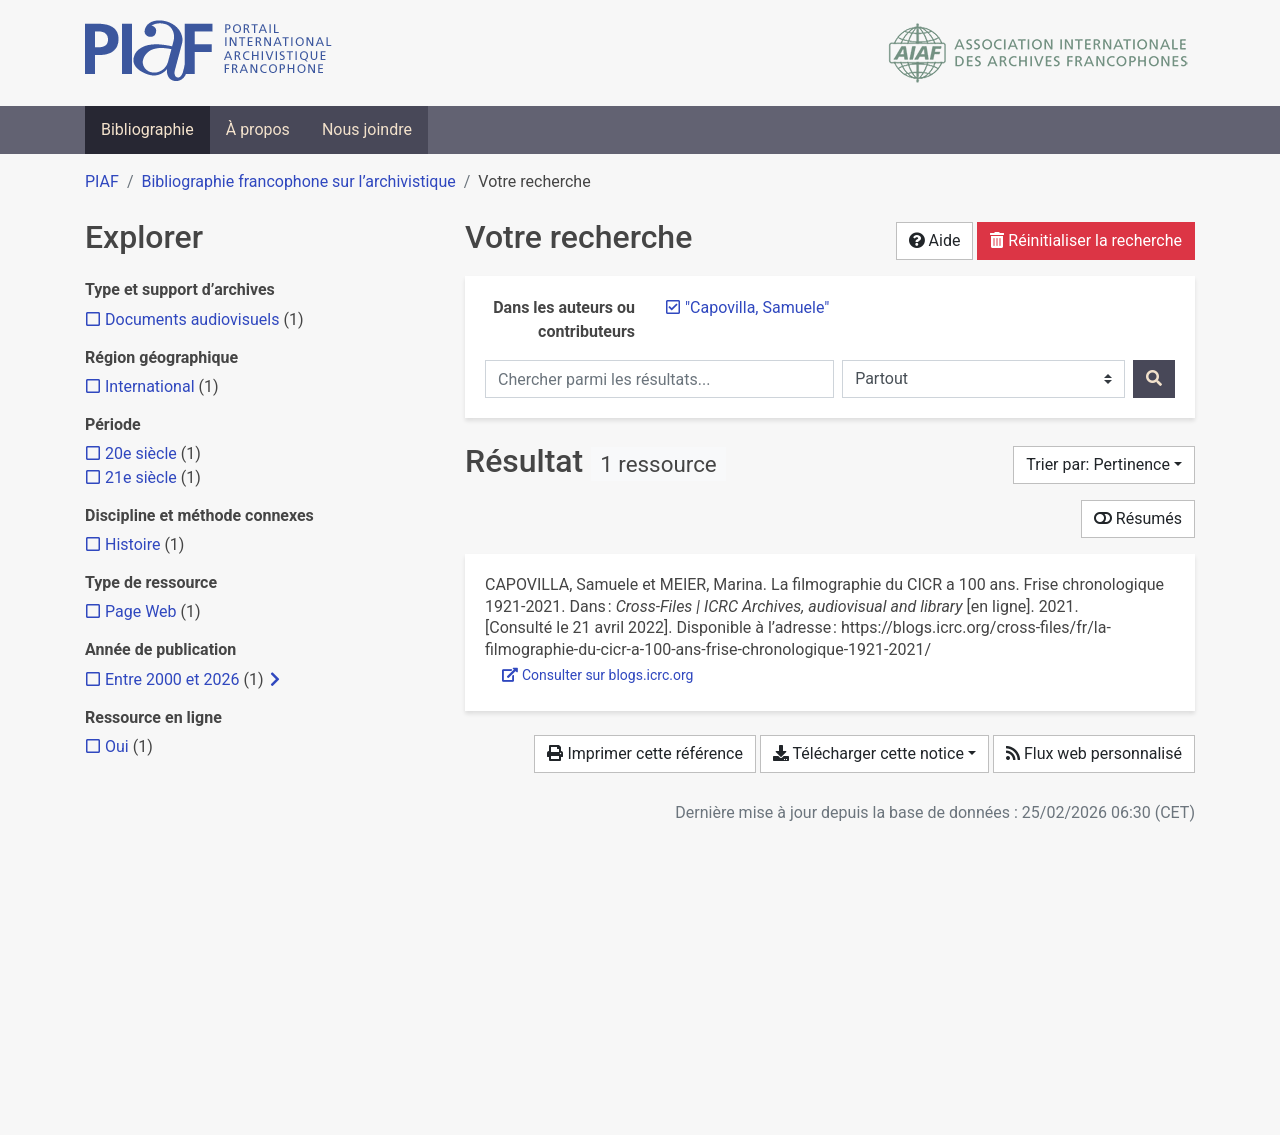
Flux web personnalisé (1094, 753)
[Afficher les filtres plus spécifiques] (275, 680)
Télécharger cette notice (868, 753)
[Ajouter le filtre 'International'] (150, 386)
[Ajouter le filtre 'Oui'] (117, 746)
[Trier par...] (1104, 465)
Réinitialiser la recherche (1086, 240)
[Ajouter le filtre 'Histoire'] (132, 544)
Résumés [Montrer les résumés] (1138, 518)
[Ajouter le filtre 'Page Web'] (141, 611)
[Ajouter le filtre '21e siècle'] (141, 477)
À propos (258, 129)
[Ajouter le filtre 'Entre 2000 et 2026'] (172, 679)
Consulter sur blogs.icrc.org (597, 675)
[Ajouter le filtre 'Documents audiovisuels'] (192, 319)
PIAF (102, 181)
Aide (935, 240)
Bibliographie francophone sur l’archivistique (298, 181)
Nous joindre (367, 129)
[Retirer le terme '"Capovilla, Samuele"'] (757, 307)
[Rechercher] (1154, 379)
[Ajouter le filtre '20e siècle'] (141, 453)
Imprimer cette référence (644, 753)
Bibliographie (147, 129)
